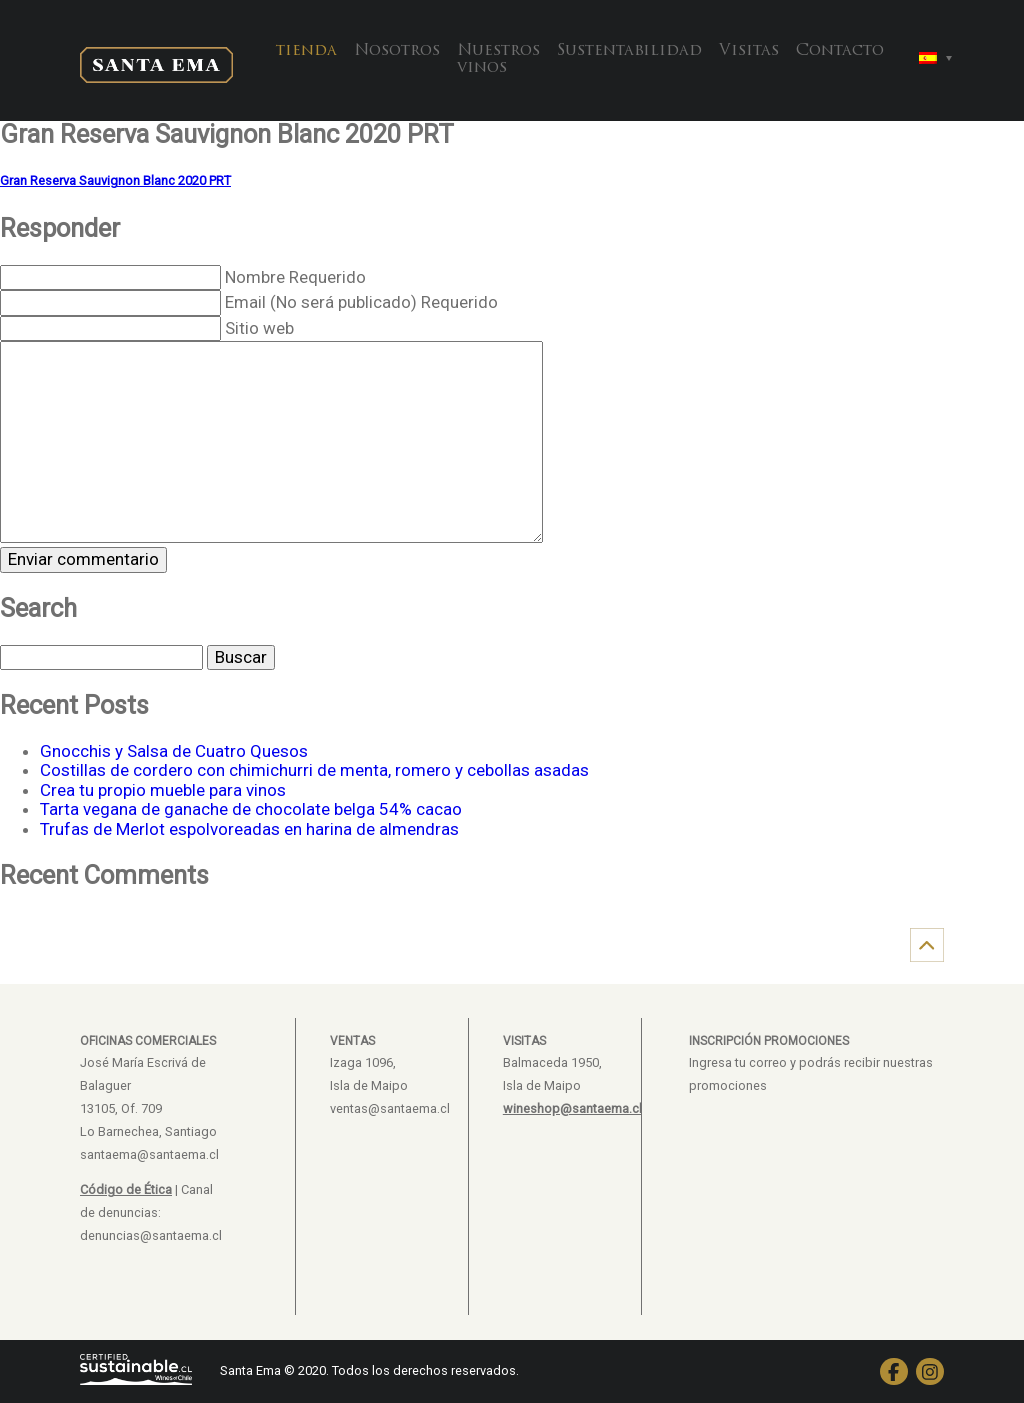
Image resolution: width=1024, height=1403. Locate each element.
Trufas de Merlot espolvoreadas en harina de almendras (249, 829)
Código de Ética (126, 1189)
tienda (306, 51)
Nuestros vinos (498, 60)
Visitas (749, 51)
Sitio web (259, 328)
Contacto (840, 51)
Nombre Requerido (295, 277)
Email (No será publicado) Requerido (361, 302)
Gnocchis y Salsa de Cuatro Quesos (174, 751)
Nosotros (397, 51)
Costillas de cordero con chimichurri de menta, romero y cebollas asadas (314, 770)
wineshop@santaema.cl (572, 1108)
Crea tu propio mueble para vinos (163, 790)
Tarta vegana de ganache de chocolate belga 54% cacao (251, 809)
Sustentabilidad (629, 51)
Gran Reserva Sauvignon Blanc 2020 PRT (115, 180)
